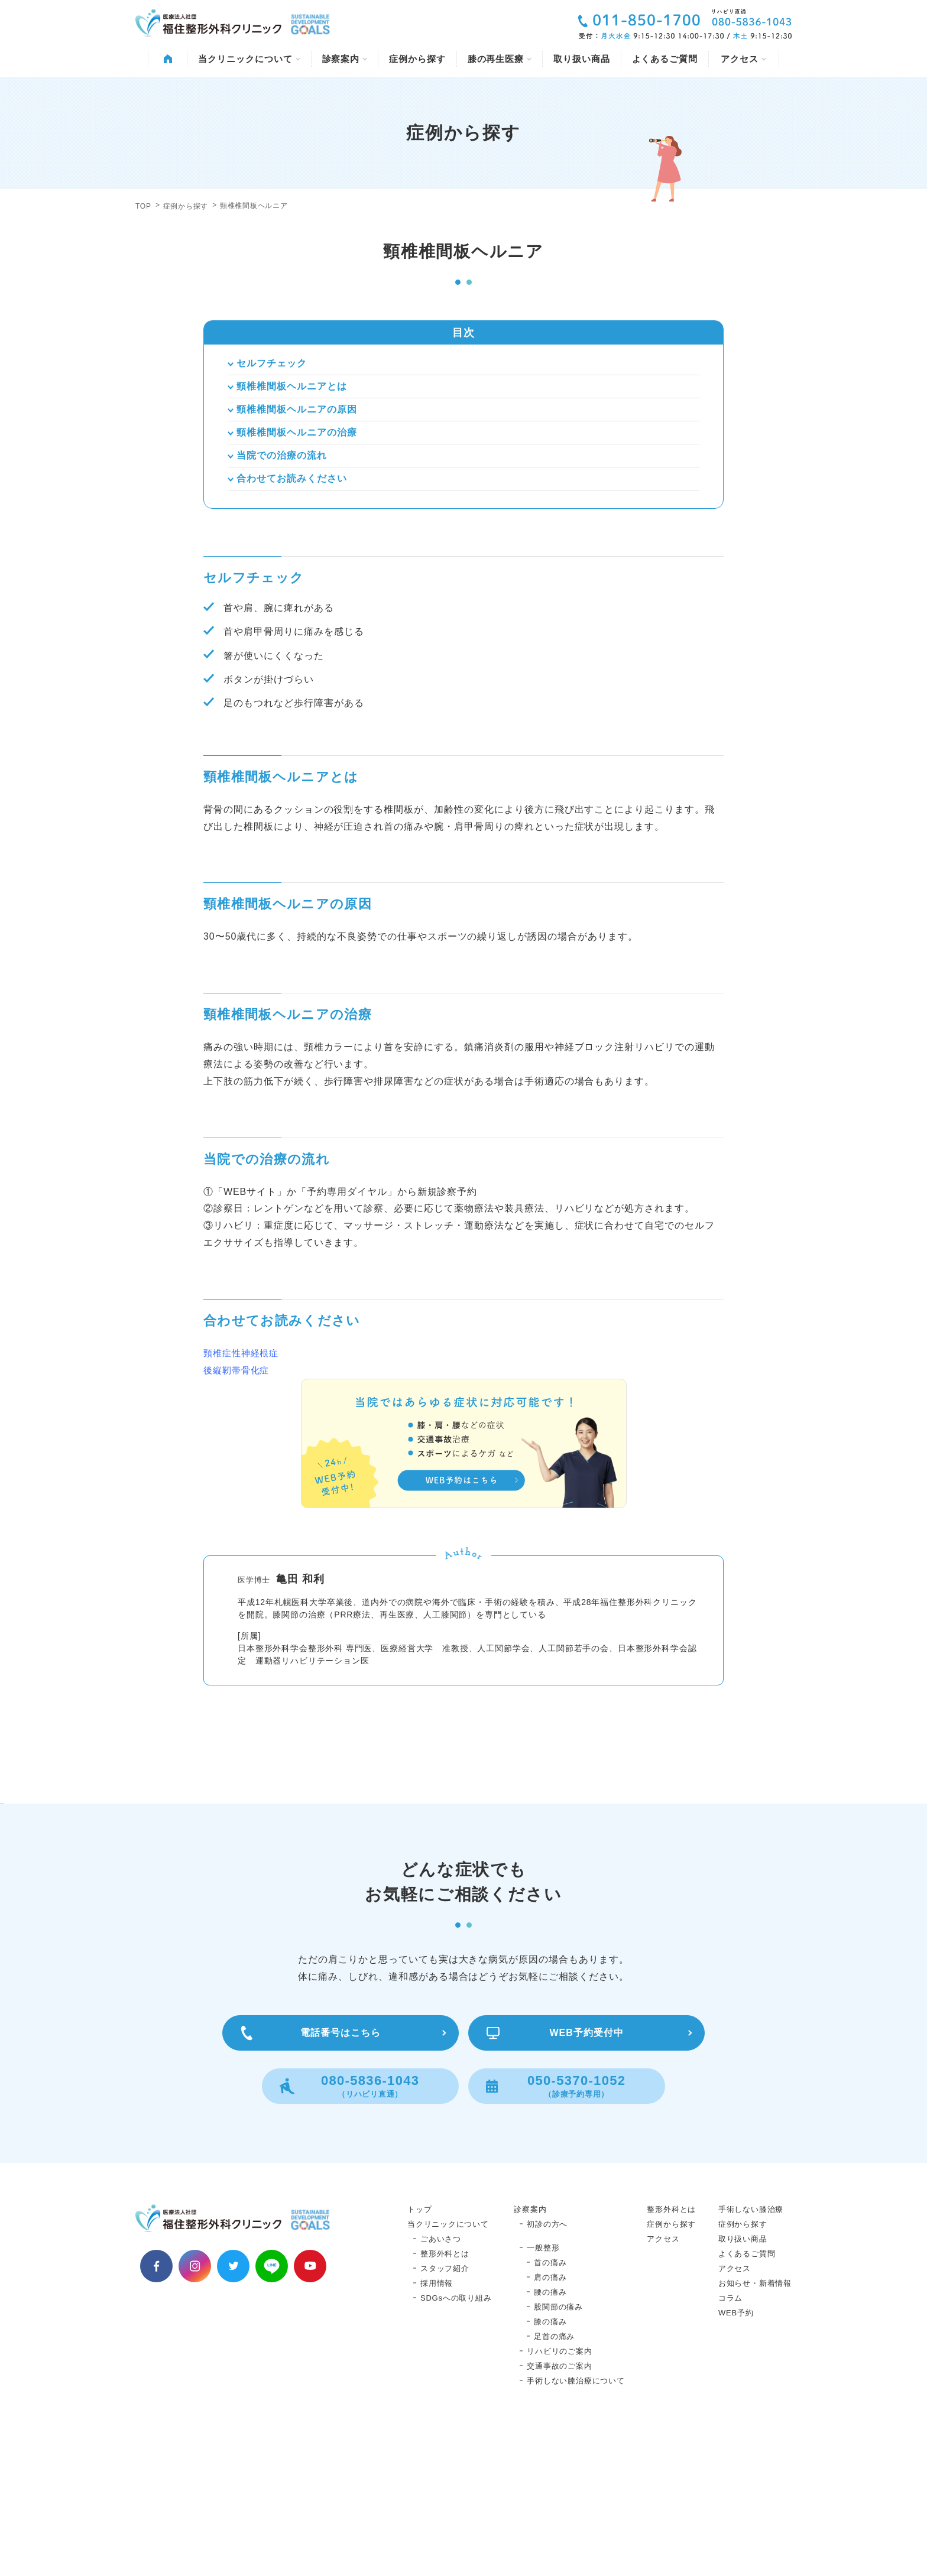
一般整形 (543, 2391)
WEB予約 (736, 2456)
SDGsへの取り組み (455, 2442)
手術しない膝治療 (750, 2353)
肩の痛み (550, 2421)
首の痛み (550, 2406)
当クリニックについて (249, 59)
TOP (143, 206)
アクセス (743, 59)
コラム (730, 2442)
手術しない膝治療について (575, 2524)
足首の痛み (554, 2480)
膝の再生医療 (499, 59)
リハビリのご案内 (559, 2495)
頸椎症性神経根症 (240, 1353)
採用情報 (436, 2427)
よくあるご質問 (665, 59)
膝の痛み (550, 2465)
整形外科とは (444, 2397)
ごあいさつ (440, 2383)
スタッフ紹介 (444, 2412)
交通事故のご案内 (559, 2510)
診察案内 (345, 59)
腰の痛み (550, 2436)
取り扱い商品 (581, 59)
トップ (419, 2353)
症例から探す (417, 59)
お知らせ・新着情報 (755, 2427)
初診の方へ (547, 2368)
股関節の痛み (558, 2451)
